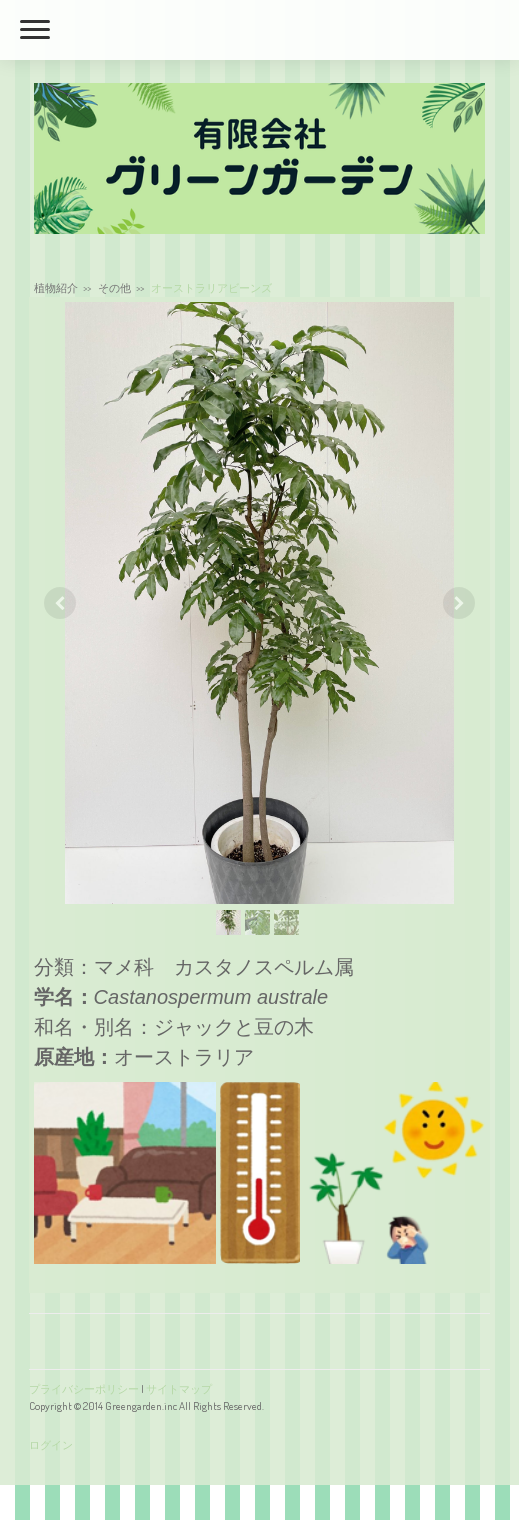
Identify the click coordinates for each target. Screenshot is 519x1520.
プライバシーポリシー (84, 1388)
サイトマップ (179, 1388)
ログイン (51, 1444)
